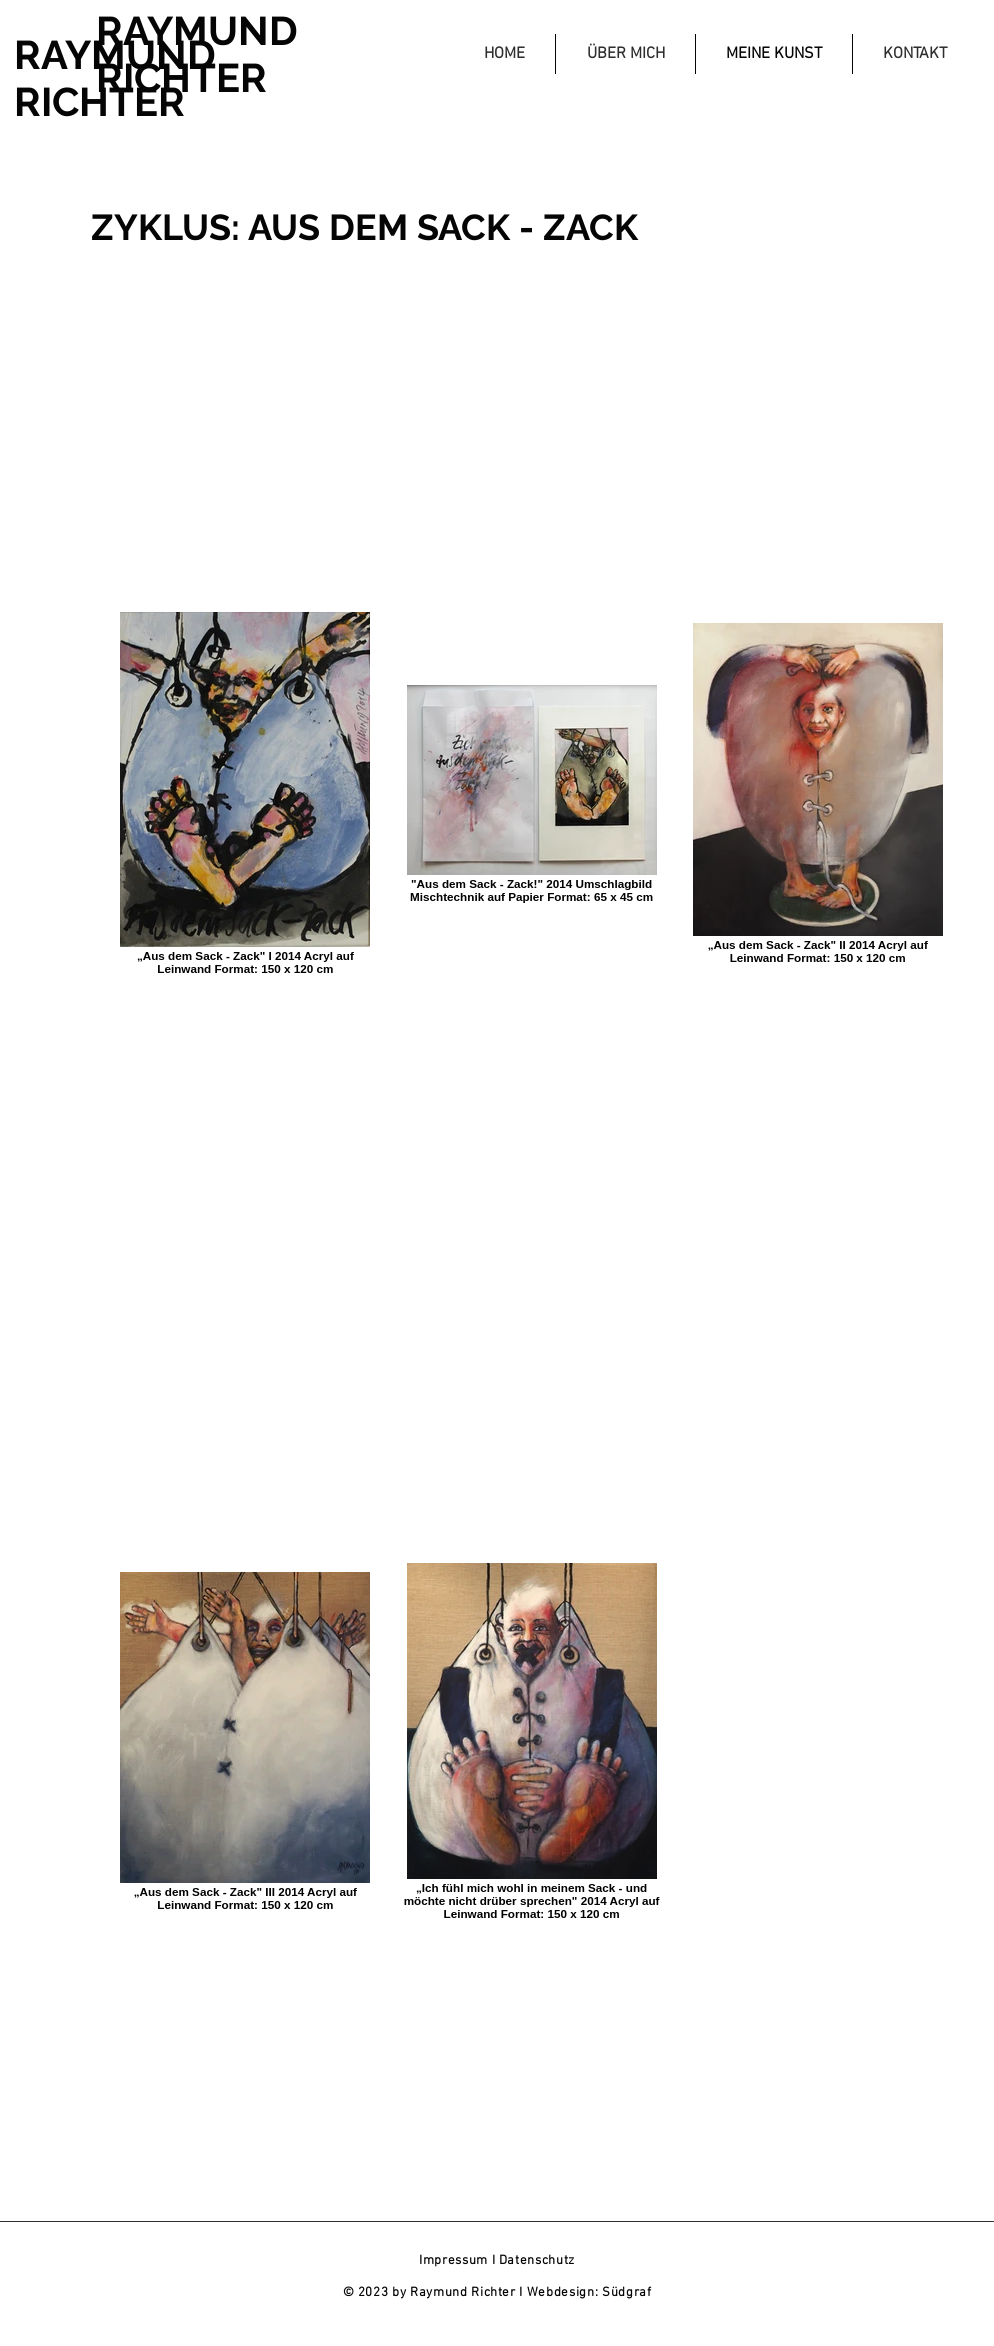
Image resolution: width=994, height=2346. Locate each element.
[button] (625, 54)
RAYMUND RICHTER (115, 78)
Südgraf (627, 2293)
